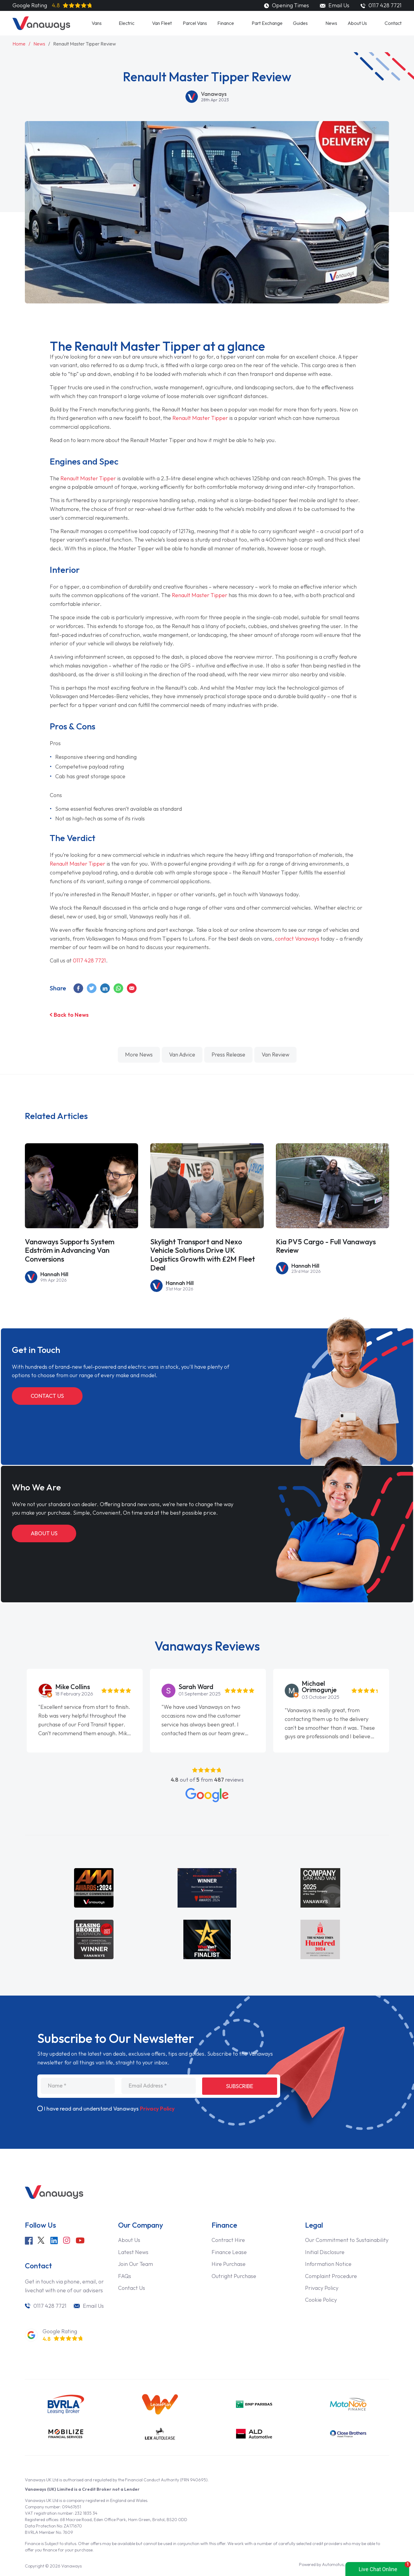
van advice (182, 1054)
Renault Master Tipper (200, 417)
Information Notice (328, 2263)
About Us (357, 23)
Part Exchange (267, 23)
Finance (225, 23)
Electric (126, 23)
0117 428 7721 (89, 960)
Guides (300, 23)
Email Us (334, 5)
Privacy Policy (157, 2108)
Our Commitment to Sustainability (347, 2239)
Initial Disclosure (324, 2252)
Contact (393, 23)
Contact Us (47, 1395)
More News (139, 1054)
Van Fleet (162, 23)
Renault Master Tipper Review (84, 44)
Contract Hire (228, 2239)
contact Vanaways (297, 938)
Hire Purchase (229, 2263)
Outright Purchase (234, 2276)
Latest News (133, 2252)
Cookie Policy (321, 2299)
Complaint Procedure (331, 2276)
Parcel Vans (195, 23)
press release (228, 1054)
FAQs (124, 2276)
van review (275, 1054)
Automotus (333, 2564)
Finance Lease (229, 2252)
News (331, 23)
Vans (97, 23)
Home (18, 44)
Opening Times (286, 5)
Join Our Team (135, 2263)
